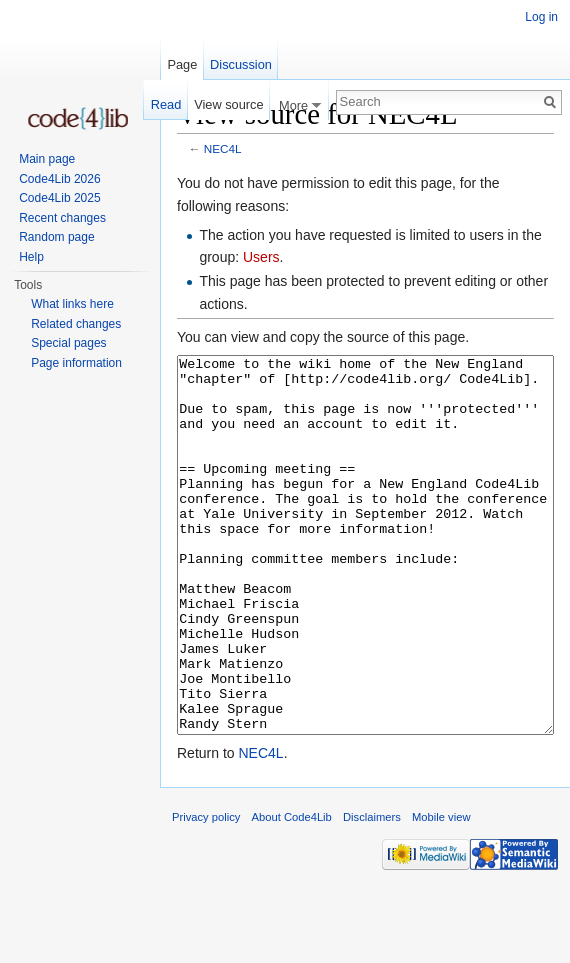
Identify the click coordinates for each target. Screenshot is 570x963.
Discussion (241, 64)
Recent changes (62, 218)
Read (166, 104)
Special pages (68, 343)
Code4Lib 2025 (59, 198)
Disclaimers (372, 892)
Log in (541, 17)
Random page (56, 237)
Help (31, 257)
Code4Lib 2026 (59, 179)
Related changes (76, 324)
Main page (47, 159)
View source (228, 104)
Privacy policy (206, 892)
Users (261, 257)
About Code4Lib (292, 892)
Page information (76, 363)
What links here (72, 304)
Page (182, 64)
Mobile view (441, 892)
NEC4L (223, 148)
